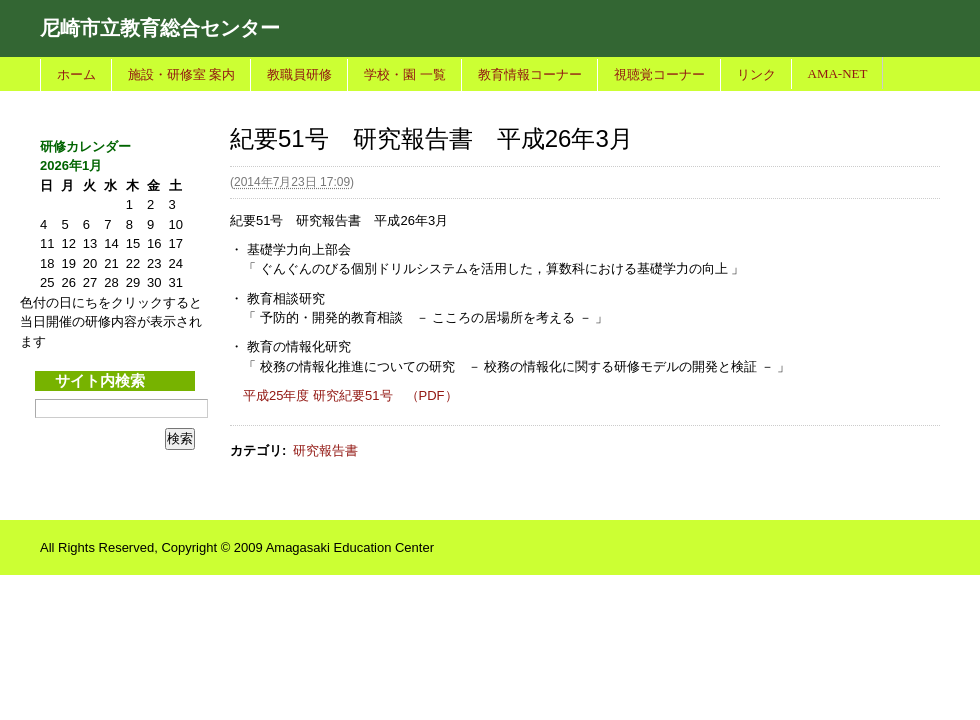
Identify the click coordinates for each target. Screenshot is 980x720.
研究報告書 (325, 450)
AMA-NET (838, 73)
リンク (756, 74)
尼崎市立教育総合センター (160, 28)
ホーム (76, 74)
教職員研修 (299, 74)
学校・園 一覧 (404, 74)
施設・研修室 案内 (181, 74)
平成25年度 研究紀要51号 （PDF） (350, 395)
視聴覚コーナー (659, 74)
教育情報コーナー (530, 74)
